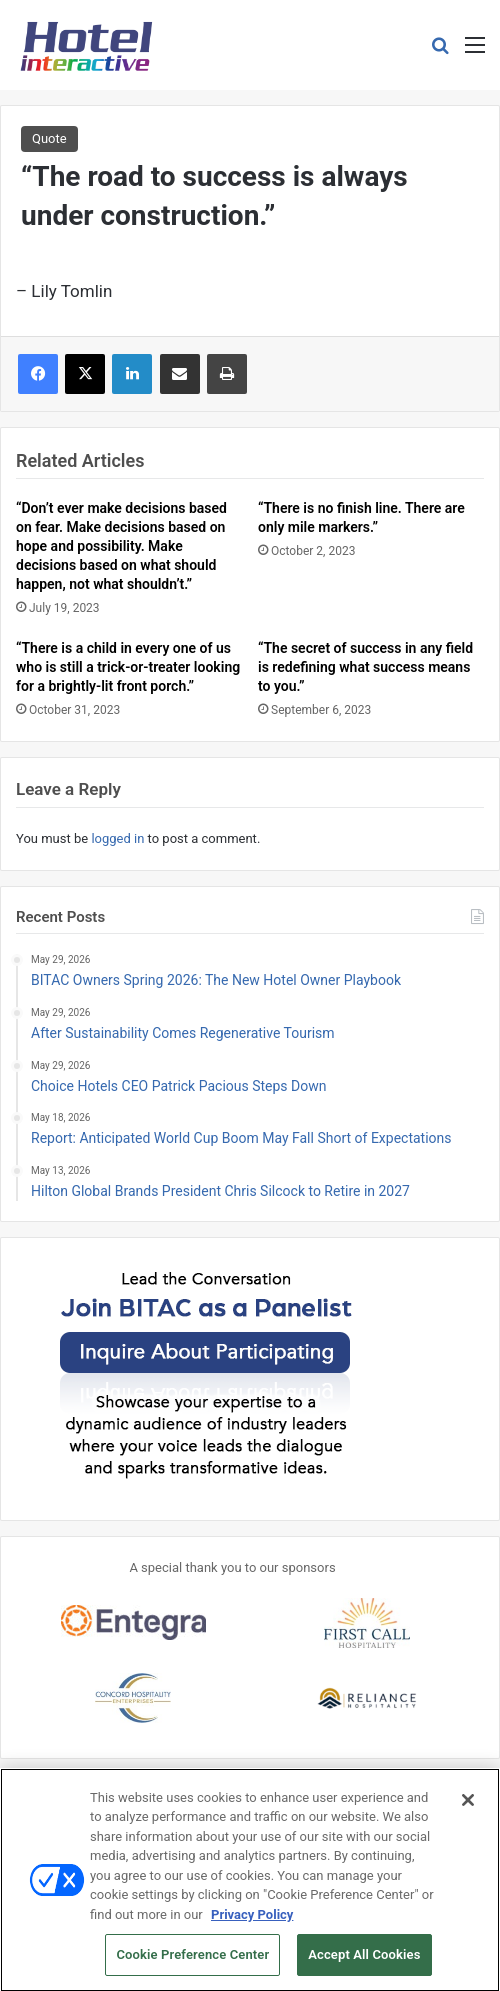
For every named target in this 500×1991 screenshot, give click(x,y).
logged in (117, 838)
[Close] (468, 1807)
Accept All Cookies (364, 1962)
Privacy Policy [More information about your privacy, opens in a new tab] (252, 1921)
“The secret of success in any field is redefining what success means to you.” (365, 667)
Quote (49, 138)
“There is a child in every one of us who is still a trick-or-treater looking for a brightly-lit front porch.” (128, 667)
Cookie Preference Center (192, 1962)
